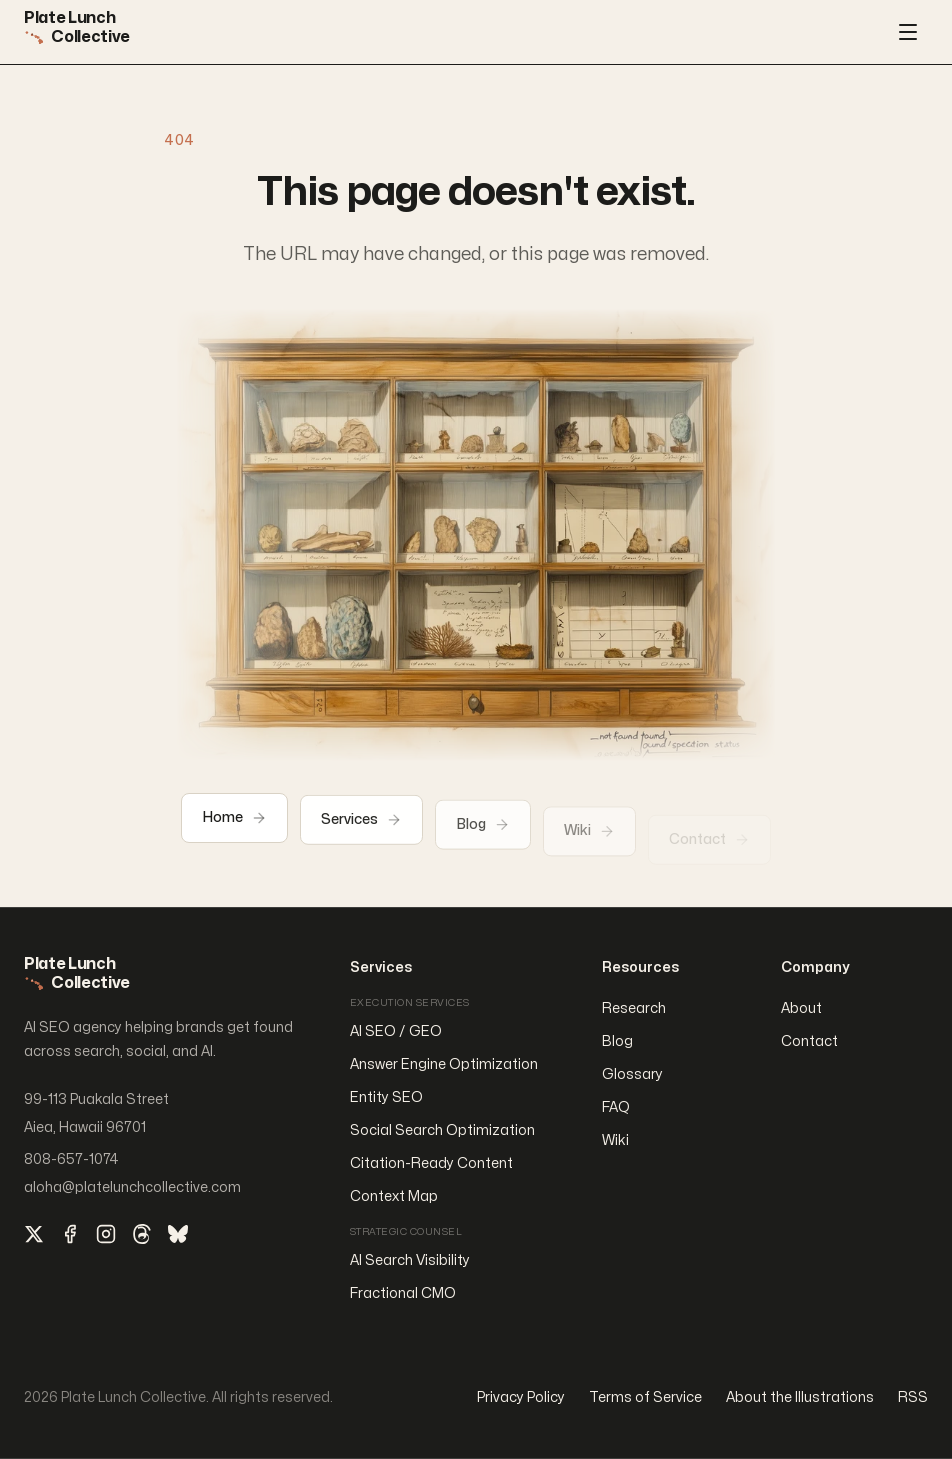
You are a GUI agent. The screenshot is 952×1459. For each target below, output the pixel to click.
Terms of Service (645, 1397)
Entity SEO (386, 1097)
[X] (34, 1234)
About (801, 1008)
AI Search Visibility (410, 1260)
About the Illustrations (800, 1397)
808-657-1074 (71, 1159)
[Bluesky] (178, 1234)
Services (361, 826)
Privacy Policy (521, 1397)
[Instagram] (106, 1234)
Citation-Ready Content (431, 1163)
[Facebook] (70, 1234)
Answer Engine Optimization (444, 1064)
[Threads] (142, 1234)
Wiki (615, 1140)
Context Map (394, 1196)
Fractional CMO (403, 1293)
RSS (913, 1397)
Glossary (632, 1074)
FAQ (616, 1107)
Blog (483, 833)
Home (234, 821)
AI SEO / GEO (396, 1031)
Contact (809, 1041)
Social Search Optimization (442, 1130)
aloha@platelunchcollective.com (132, 1187)
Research (634, 1008)
